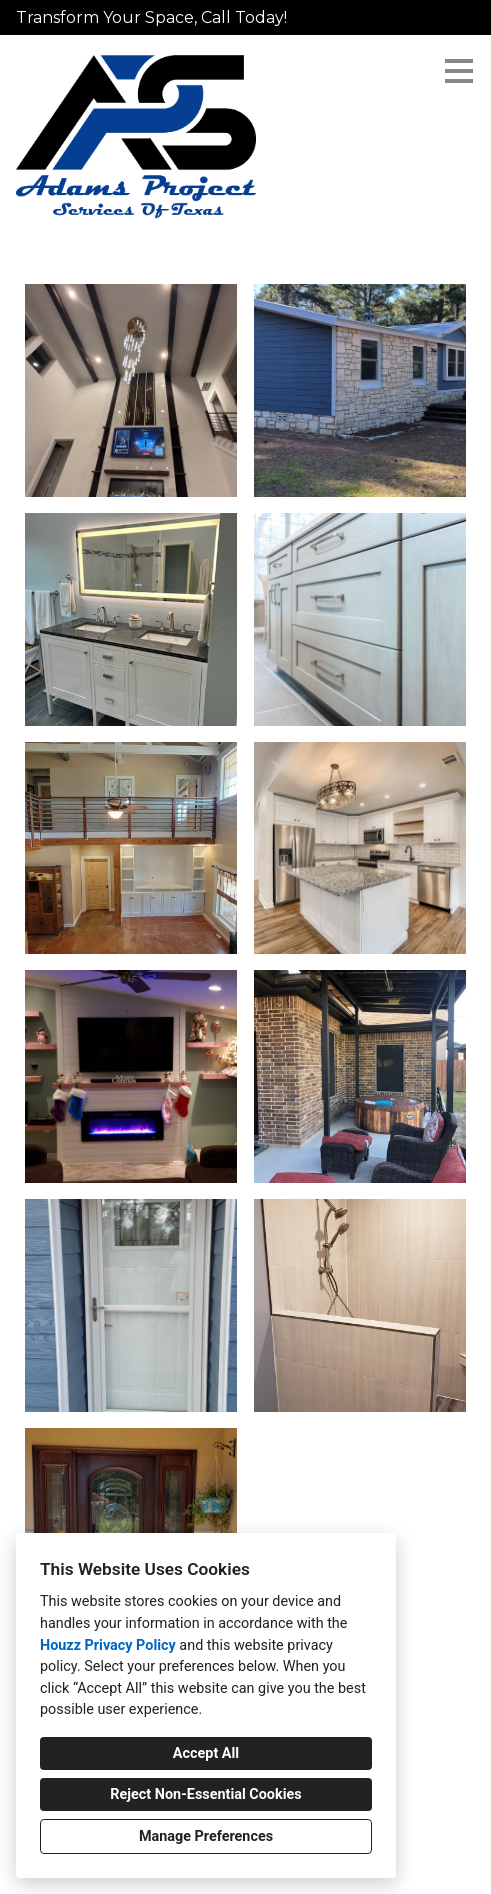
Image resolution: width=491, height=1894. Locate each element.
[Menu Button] (459, 71)
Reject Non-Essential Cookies (205, 1794)
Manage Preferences (206, 1836)
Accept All (206, 1753)
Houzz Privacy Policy (108, 1645)
